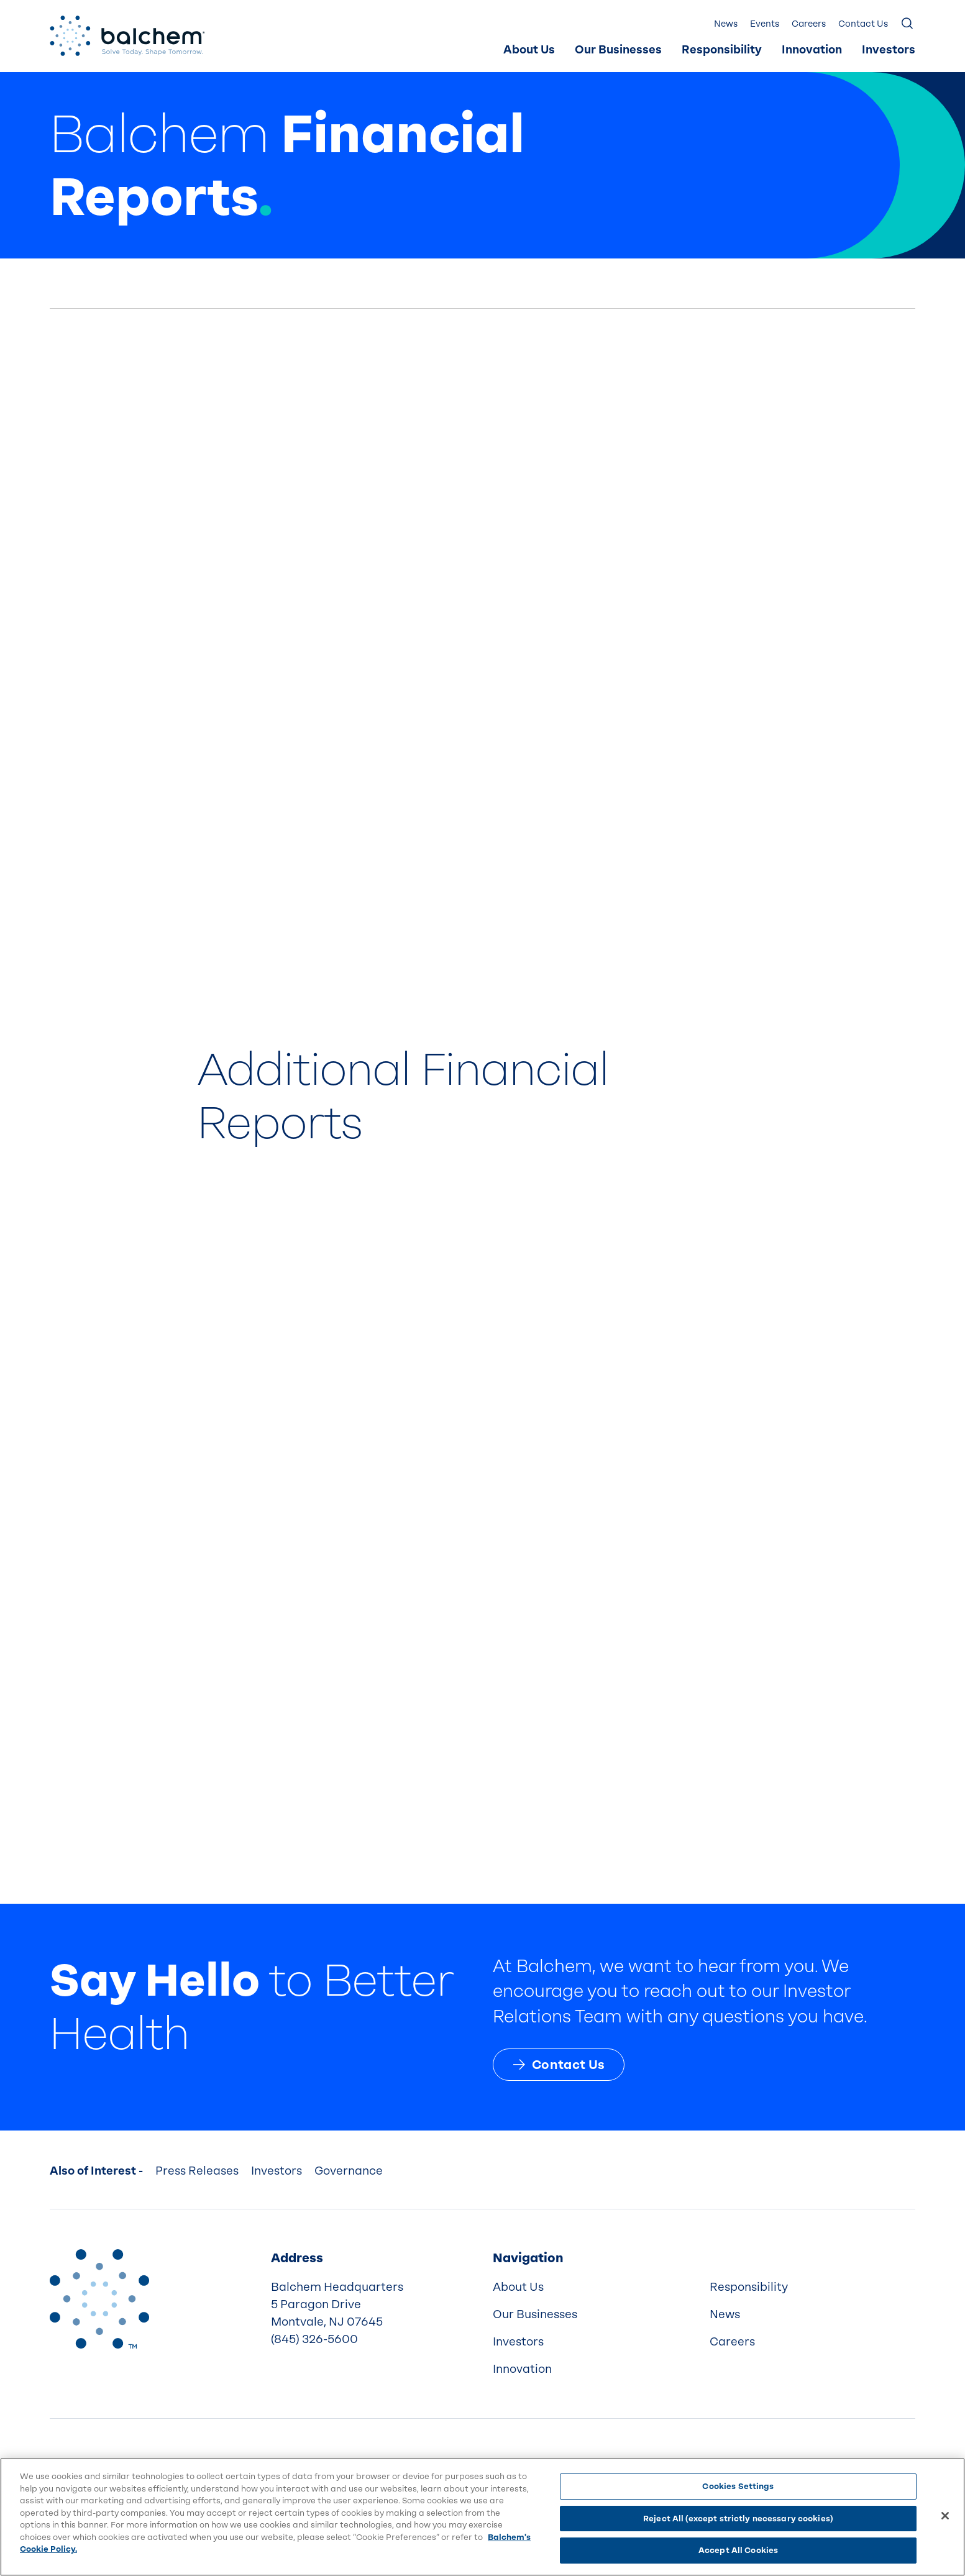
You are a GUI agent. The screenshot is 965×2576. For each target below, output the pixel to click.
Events (764, 24)
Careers (809, 24)
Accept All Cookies (738, 2550)
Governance (348, 2171)
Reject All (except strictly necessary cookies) (738, 2518)
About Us (529, 50)
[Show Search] (907, 24)
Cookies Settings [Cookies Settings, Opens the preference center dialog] (738, 2486)
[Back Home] (127, 36)
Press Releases (197, 2171)
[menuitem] (529, 50)
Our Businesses (618, 50)
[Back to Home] (99, 2299)
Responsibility (722, 50)
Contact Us (863, 24)
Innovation (812, 50)
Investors (888, 50)
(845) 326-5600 (314, 2339)
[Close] (945, 2515)
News (726, 24)
